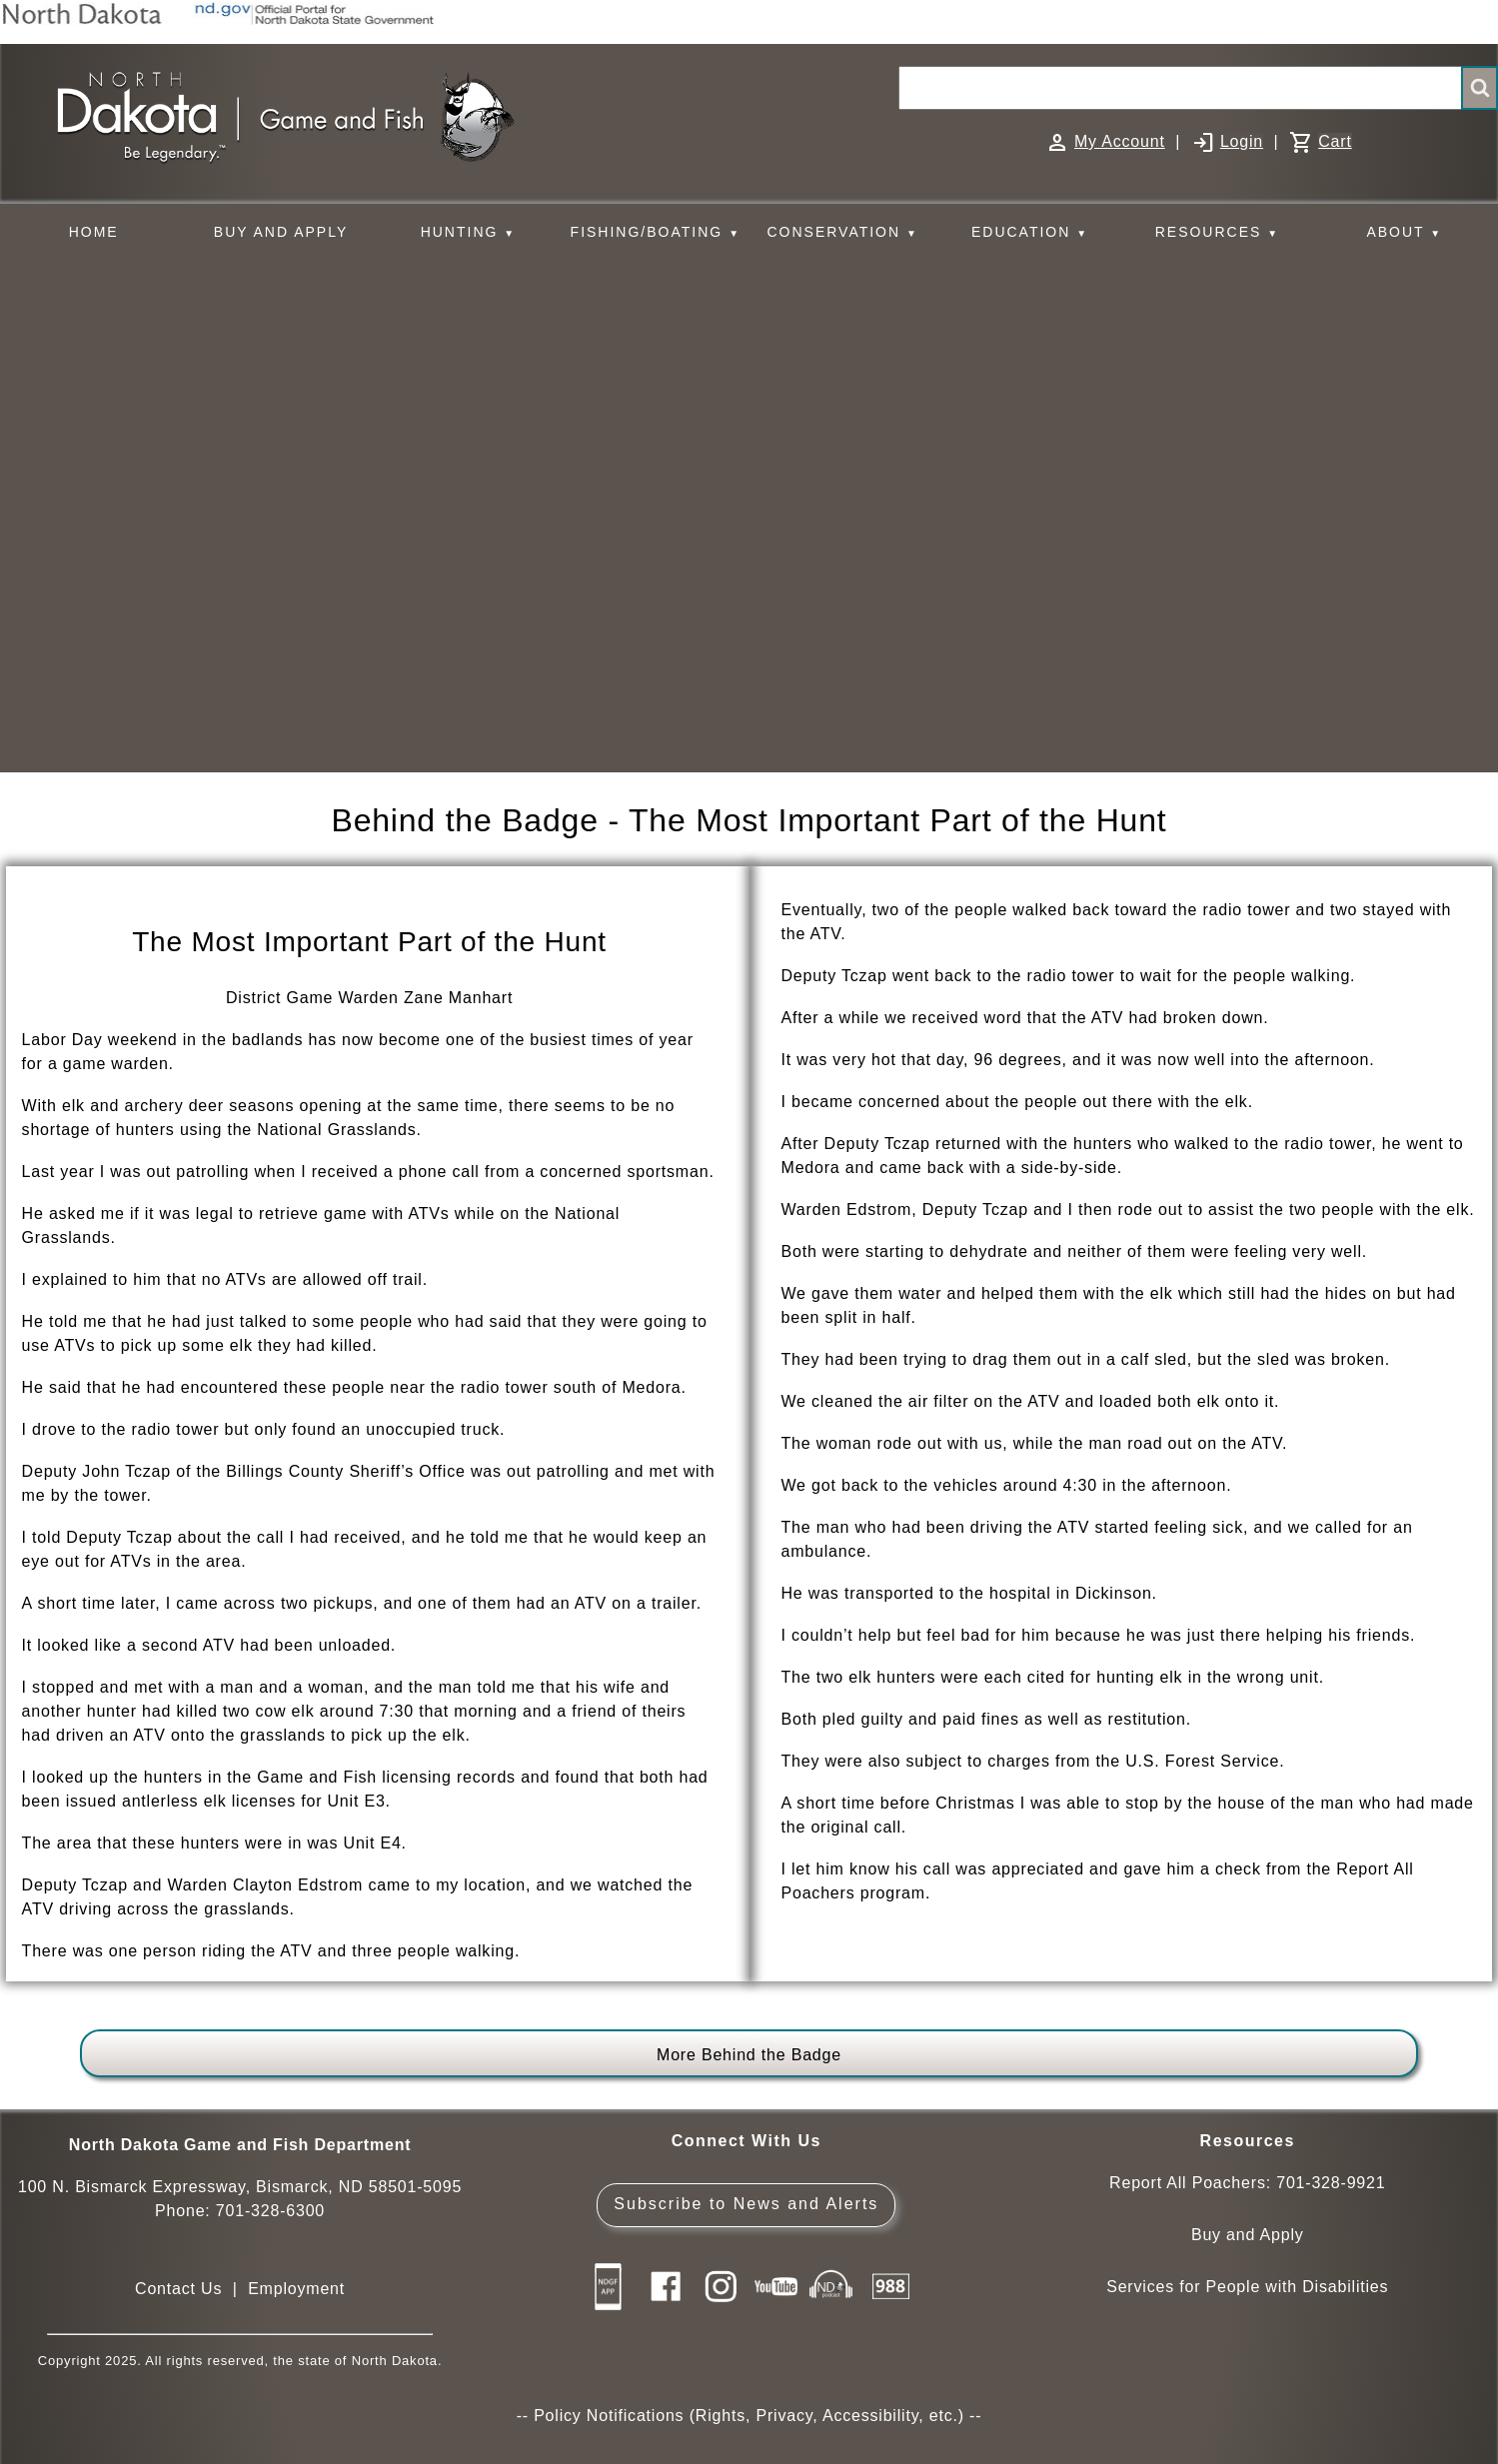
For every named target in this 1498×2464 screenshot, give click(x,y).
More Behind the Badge (749, 2054)
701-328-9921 (1330, 2182)
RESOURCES (1217, 232)
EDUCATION (1029, 232)
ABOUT (1404, 232)
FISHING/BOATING (656, 232)
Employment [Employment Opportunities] (296, 2288)
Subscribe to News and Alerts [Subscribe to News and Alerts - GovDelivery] (746, 2203)
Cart (1334, 141)
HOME (94, 232)
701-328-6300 (270, 2210)
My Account (1119, 141)
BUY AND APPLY (281, 232)
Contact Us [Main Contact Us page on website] (178, 2288)
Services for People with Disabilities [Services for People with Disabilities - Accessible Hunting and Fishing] (1247, 2286)
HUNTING (469, 232)
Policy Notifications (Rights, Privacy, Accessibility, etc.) (749, 2415)
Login (1241, 141)
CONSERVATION (841, 232)
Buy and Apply (1247, 2234)
